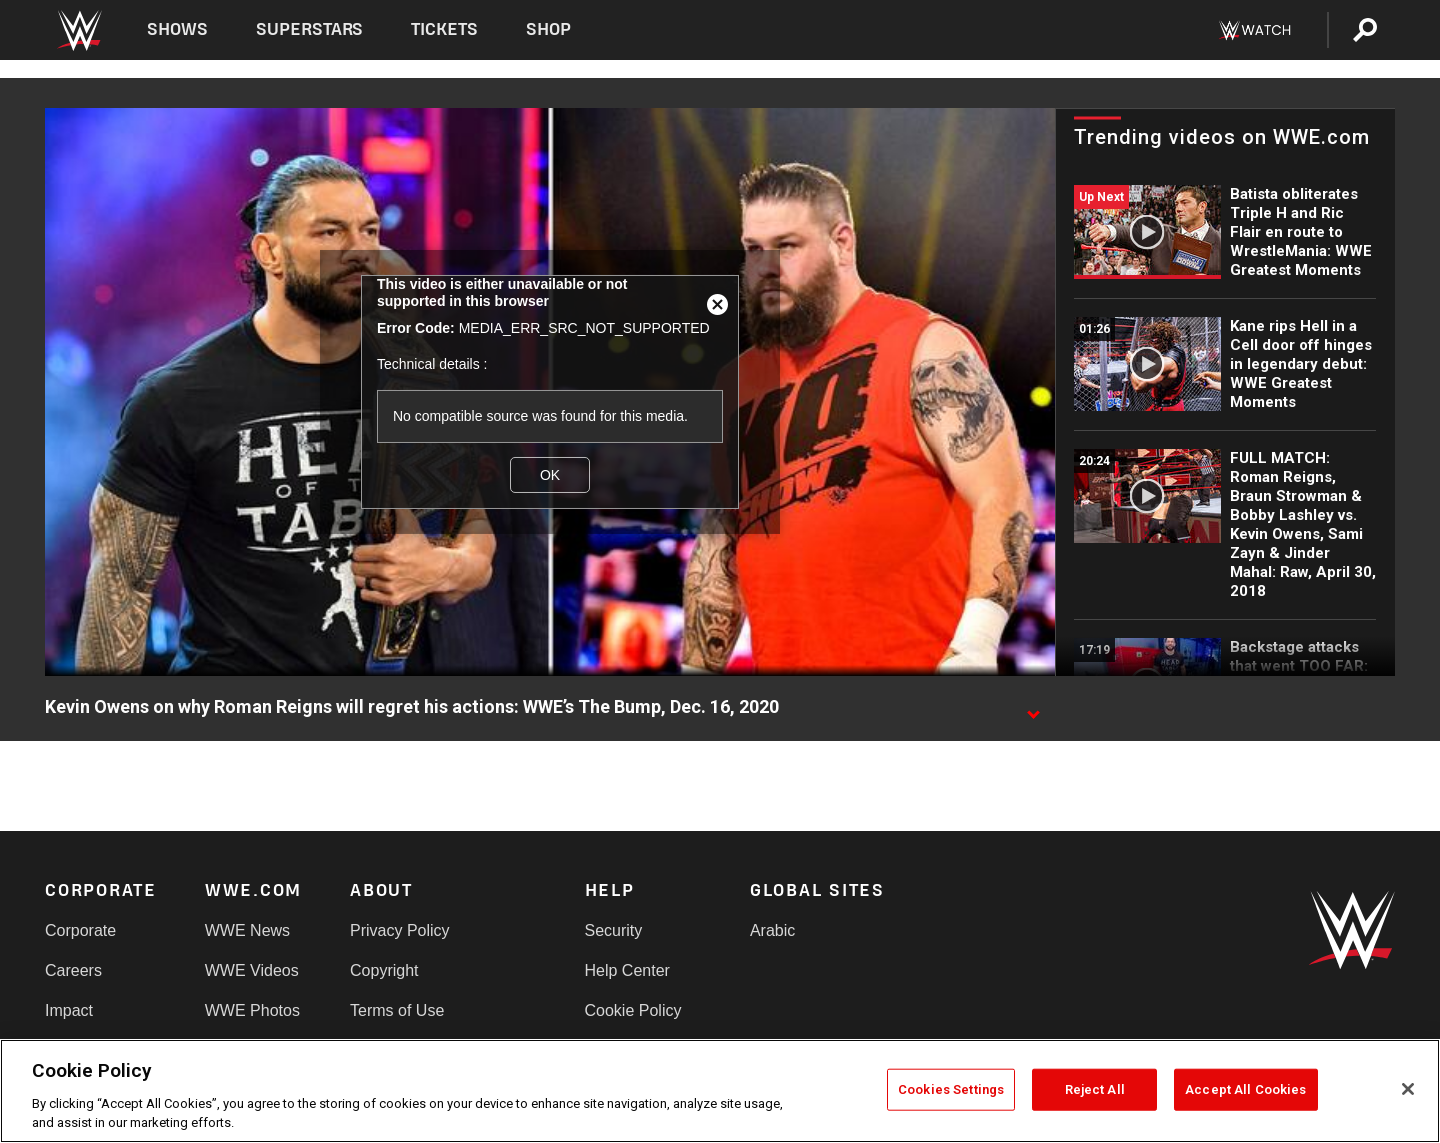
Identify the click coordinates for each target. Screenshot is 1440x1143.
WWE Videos (252, 970)
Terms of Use (397, 1010)
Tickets (444, 29)
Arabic (772, 930)
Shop (548, 29)
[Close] (1408, 1089)
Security (614, 930)
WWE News (247, 930)
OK (550, 475)
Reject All (1095, 1089)
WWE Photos (252, 1010)
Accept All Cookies (1245, 1089)
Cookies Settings (951, 1089)
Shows (177, 29)
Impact (69, 1010)
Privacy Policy (400, 930)
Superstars (310, 29)
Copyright (384, 970)
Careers (73, 970)
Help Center (627, 970)
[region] (720, 1091)
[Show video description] (1033, 708)
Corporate (80, 930)
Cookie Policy (633, 1010)
